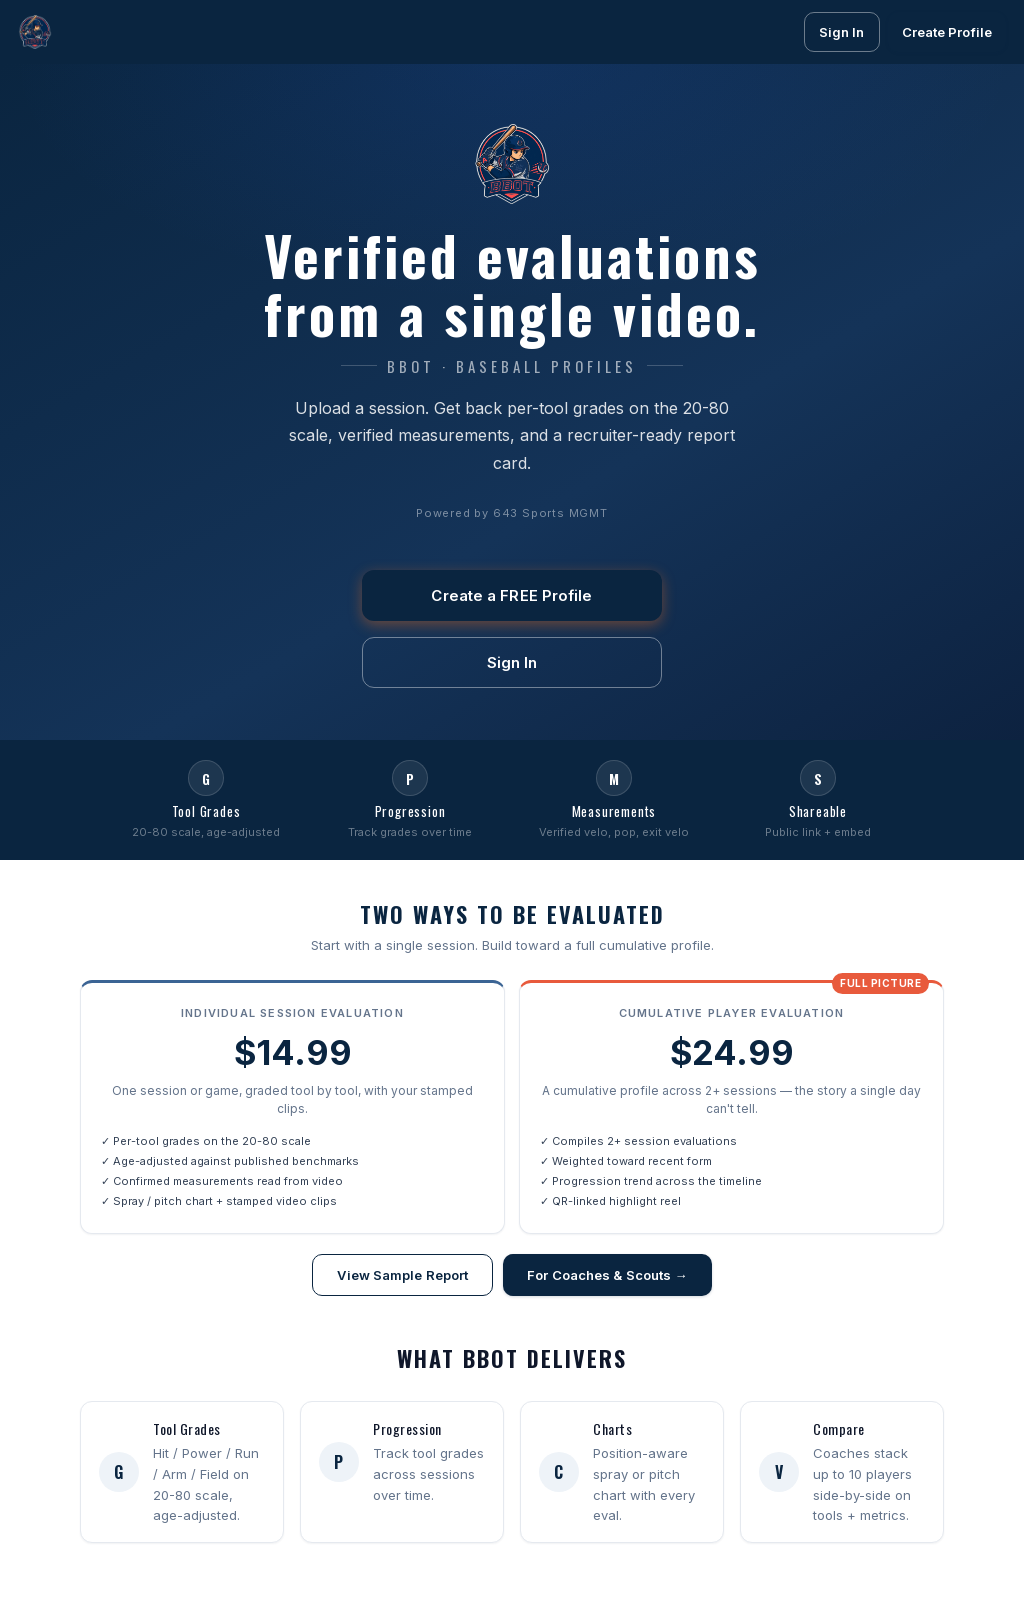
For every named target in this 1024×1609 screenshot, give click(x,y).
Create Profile (947, 32)
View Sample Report (402, 1278)
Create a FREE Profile (511, 595)
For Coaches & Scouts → (607, 1278)
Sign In (842, 32)
